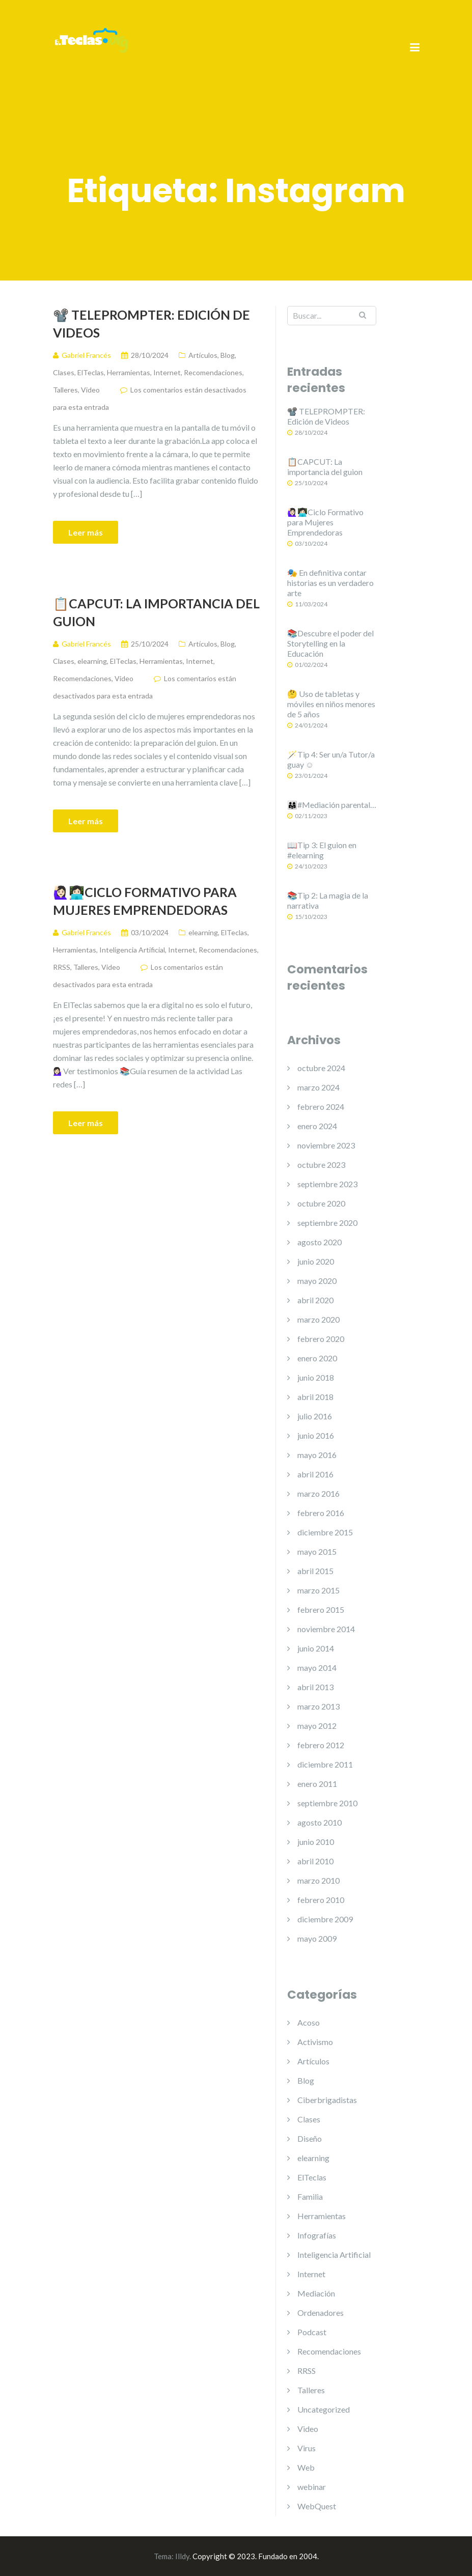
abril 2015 (315, 1571)
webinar (311, 2486)
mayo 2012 (317, 1725)
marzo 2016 (318, 1493)
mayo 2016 (317, 1455)
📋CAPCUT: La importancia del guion (156, 612)
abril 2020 (315, 1300)
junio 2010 (315, 1841)
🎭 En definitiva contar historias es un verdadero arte (330, 583)
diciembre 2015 (325, 1532)
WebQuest (316, 2506)
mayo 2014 (317, 1667)
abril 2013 (315, 1687)
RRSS (61, 967)
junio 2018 (315, 1377)
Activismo (315, 2042)
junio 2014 (315, 1648)
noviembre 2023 (326, 1145)
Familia (310, 2196)
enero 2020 (317, 1358)
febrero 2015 (320, 1609)
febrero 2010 (320, 1900)
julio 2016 (314, 1416)
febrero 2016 (320, 1513)
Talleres (65, 389)
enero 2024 (317, 1126)
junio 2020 (315, 1261)
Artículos (202, 355)
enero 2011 (317, 1783)
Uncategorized (323, 2409)
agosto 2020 (319, 1242)
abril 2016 (315, 1474)
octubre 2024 (321, 1068)
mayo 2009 (317, 1938)
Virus (306, 2448)
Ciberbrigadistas (327, 2100)
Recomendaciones (213, 372)
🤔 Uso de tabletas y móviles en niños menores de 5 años (331, 704)
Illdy (182, 2556)
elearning (92, 661)
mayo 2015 (317, 1551)
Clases (63, 372)
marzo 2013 (318, 1706)
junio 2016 (315, 1435)
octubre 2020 (321, 1203)
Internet (167, 372)
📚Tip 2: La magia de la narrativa (327, 900)
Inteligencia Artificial (132, 949)
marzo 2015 (318, 1590)
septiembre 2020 (327, 1222)
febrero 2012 (320, 1745)
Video (90, 389)
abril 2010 (315, 1861)
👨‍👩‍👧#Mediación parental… (331, 804)
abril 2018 (315, 1397)
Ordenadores (320, 2312)
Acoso (308, 2022)
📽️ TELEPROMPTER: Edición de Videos (151, 323)
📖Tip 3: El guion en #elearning (321, 850)
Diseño (309, 2138)
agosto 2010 (319, 1822)
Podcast (311, 2332)
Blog (227, 355)
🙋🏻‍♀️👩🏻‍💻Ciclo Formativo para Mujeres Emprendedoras (145, 900)
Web (306, 2467)
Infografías (316, 2235)
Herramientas (128, 372)
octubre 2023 (321, 1164)
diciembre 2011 (325, 1764)
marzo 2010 (318, 1880)
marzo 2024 (318, 1087)
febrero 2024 (320, 1106)
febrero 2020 (320, 1338)
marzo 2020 (318, 1319)
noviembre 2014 (326, 1629)
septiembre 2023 (327, 1184)
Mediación (316, 2293)
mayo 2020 (317, 1280)
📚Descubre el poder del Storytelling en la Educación (330, 643)
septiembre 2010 (327, 1803)
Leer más (85, 532)
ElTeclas (90, 372)
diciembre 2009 (325, 1919)
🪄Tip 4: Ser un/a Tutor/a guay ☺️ (331, 759)
